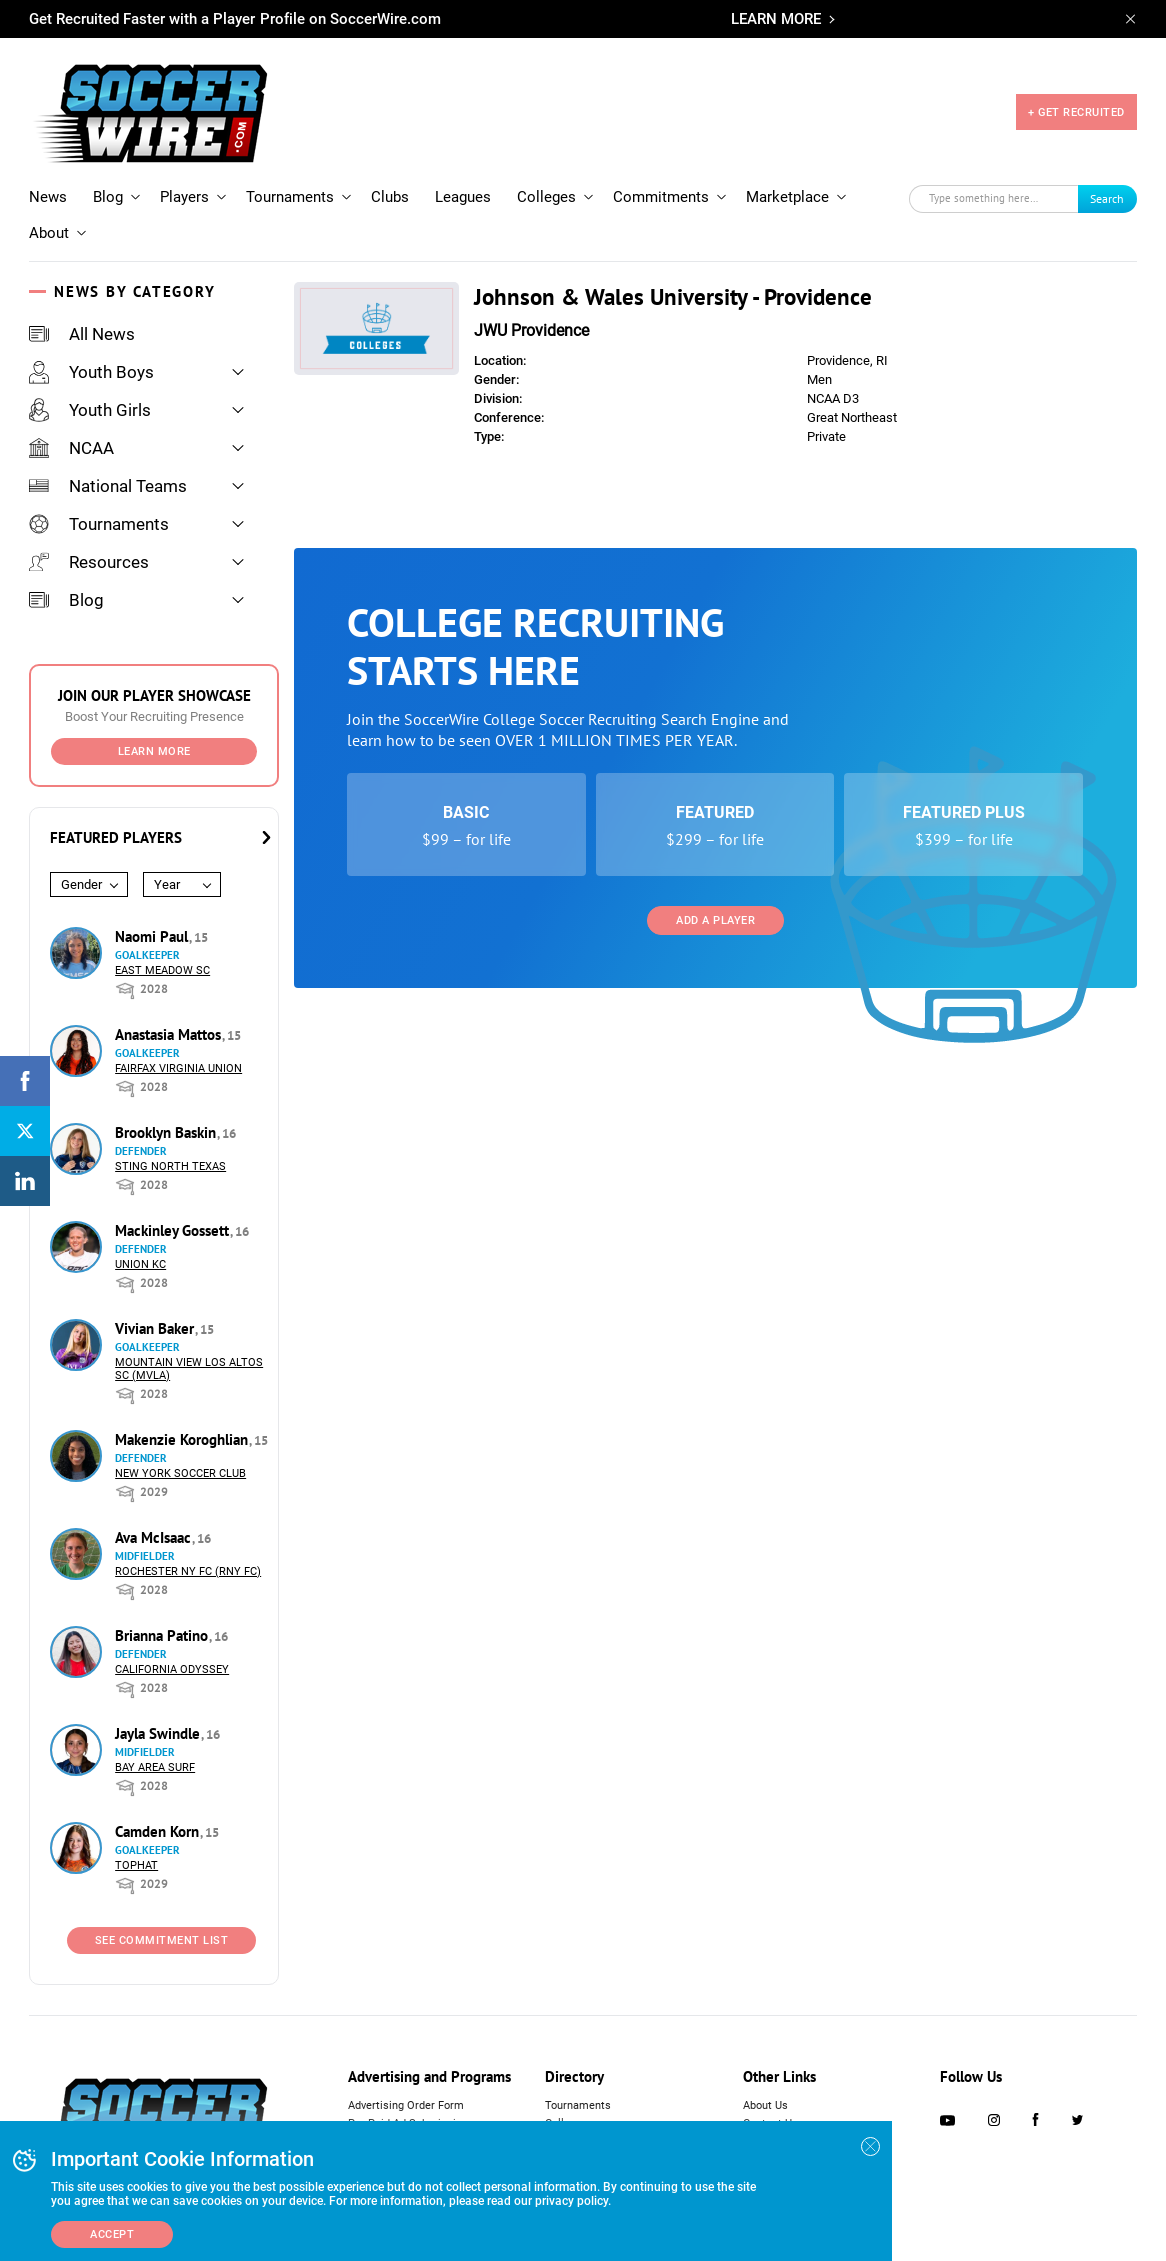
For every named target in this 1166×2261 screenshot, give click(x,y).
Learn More (154, 751)
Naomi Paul (153, 936)
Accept (112, 2234)
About (49, 233)
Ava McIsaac (155, 1537)
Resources (89, 562)
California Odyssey (172, 1669)
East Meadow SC (162, 970)
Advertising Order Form (406, 2105)
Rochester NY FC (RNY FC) (188, 1571)
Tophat (136, 1865)
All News (82, 334)
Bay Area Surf (155, 1767)
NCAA (71, 448)
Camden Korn (159, 1831)
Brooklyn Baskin (167, 1132)
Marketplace (787, 197)
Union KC (140, 1264)
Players (184, 197)
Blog (108, 197)
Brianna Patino (163, 1635)
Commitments (661, 197)
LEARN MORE (776, 19)
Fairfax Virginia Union (178, 1068)
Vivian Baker (156, 1328)
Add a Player (715, 920)
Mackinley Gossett (174, 1230)
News (48, 197)
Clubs (390, 197)
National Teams (108, 486)
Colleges (546, 197)
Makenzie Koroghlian (183, 1439)
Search (1107, 198)
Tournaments (290, 197)
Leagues (463, 197)
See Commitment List (162, 1940)
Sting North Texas (170, 1166)
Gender (81, 884)
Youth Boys (91, 372)
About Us (765, 2105)
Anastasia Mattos (170, 1034)
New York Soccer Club (180, 1473)
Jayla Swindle (159, 1733)
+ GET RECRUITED (1076, 112)
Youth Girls (90, 410)
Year (167, 884)
